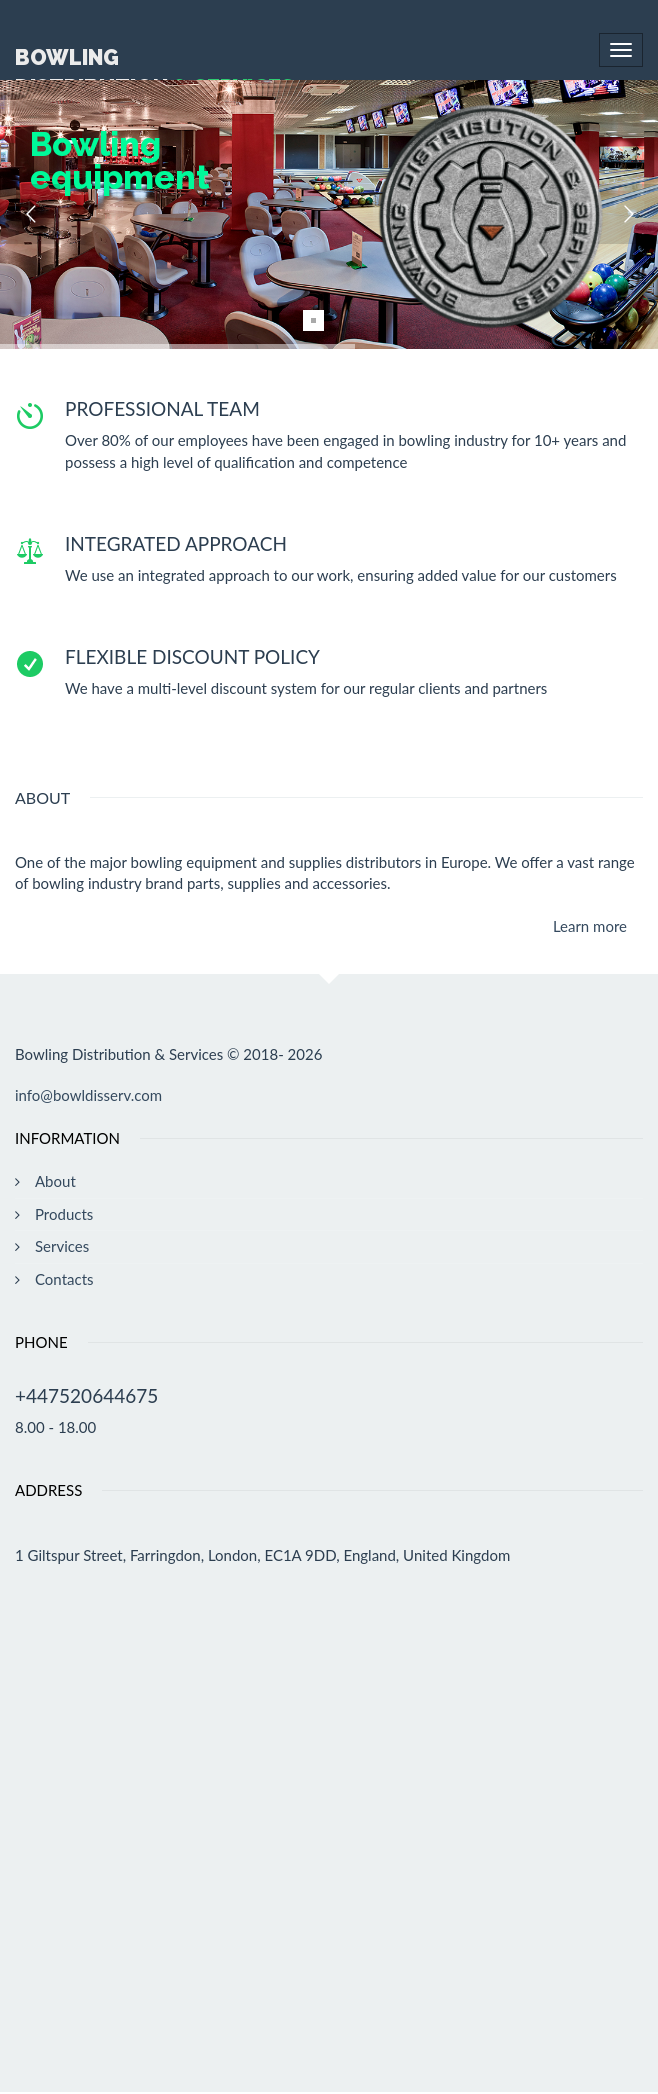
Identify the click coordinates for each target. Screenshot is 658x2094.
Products (64, 1214)
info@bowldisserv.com (88, 1095)
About (55, 1181)
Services (62, 1246)
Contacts (64, 1279)
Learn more (590, 926)
